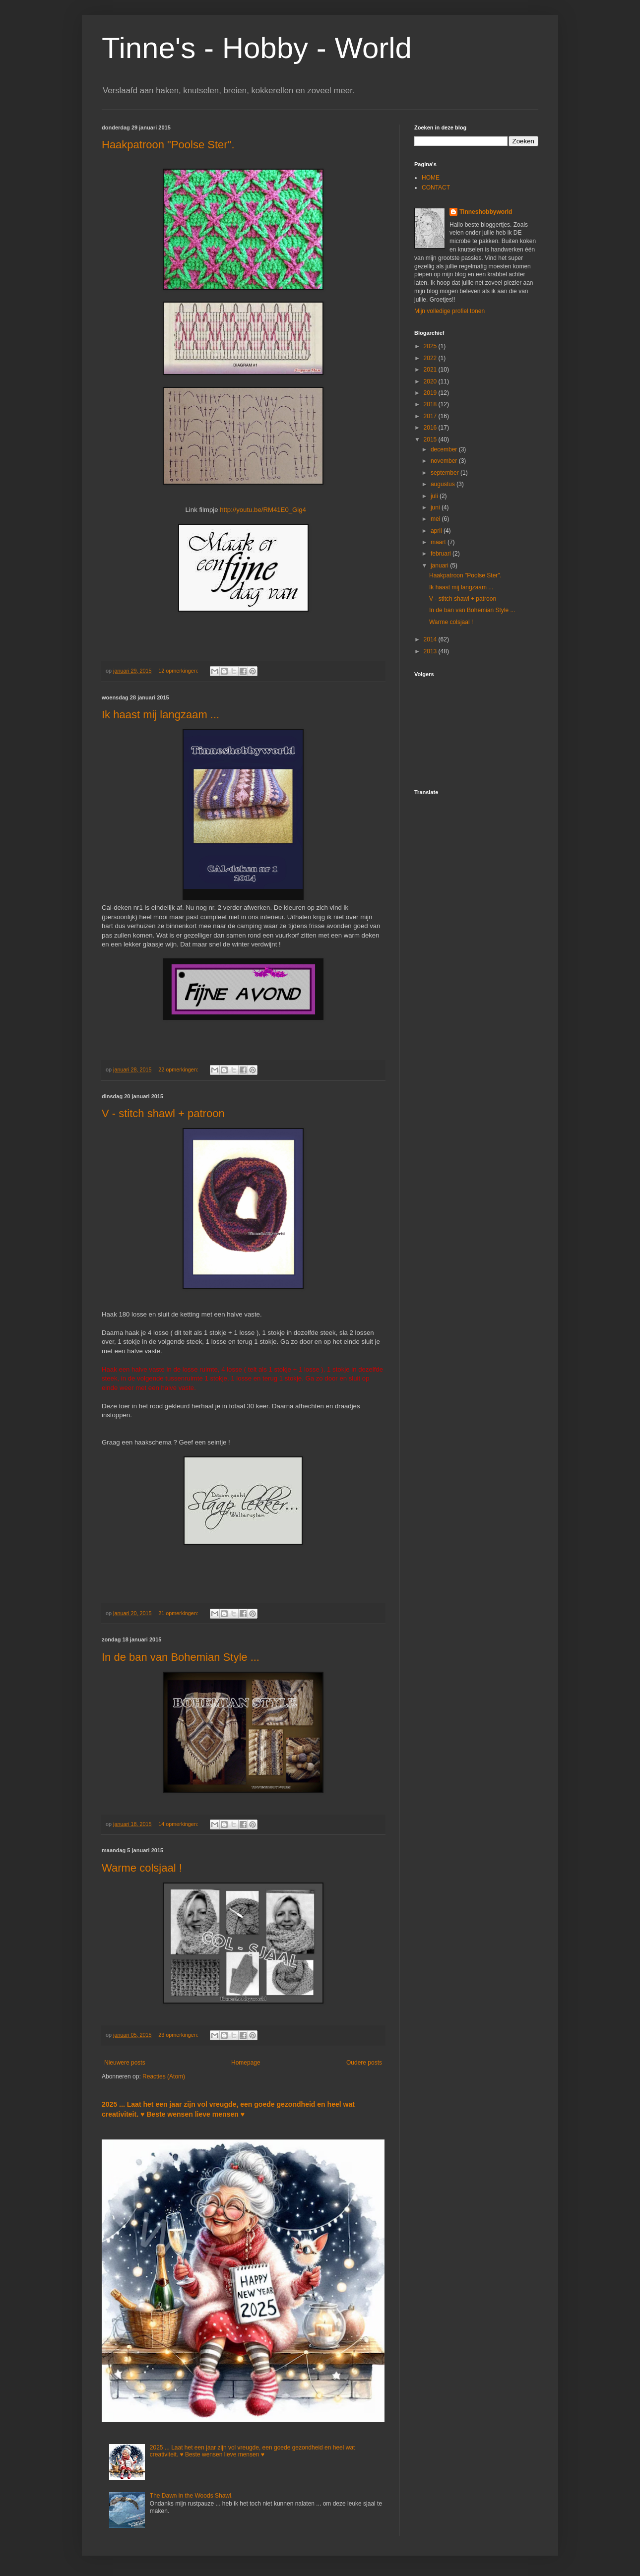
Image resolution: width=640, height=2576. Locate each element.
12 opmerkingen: (178, 671)
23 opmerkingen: (178, 2035)
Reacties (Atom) (163, 2076)
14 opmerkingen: (178, 1824)
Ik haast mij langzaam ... (160, 714)
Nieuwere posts (124, 2062)
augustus (443, 484)
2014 (431, 639)
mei (436, 518)
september (445, 472)
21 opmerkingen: (178, 1613)
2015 (431, 439)
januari (440, 565)
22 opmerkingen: (178, 1069)
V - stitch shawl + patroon (163, 1113)
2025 (431, 346)
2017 (431, 416)
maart (439, 542)
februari (441, 553)
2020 (431, 381)
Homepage (245, 2062)
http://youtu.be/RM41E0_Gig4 (263, 509)
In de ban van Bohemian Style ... (180, 1657)
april (437, 530)
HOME (431, 177)
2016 (431, 427)
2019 (431, 392)
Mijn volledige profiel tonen (449, 311)
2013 (431, 651)
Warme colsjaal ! (142, 1868)
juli (435, 496)
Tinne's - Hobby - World (257, 47)
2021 (431, 369)
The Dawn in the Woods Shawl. (191, 2495)
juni (436, 507)
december (445, 449)
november (445, 460)
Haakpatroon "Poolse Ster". (168, 144)
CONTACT (436, 187)
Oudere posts (364, 2062)
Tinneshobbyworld (485, 211)
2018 (431, 404)
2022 (431, 358)
